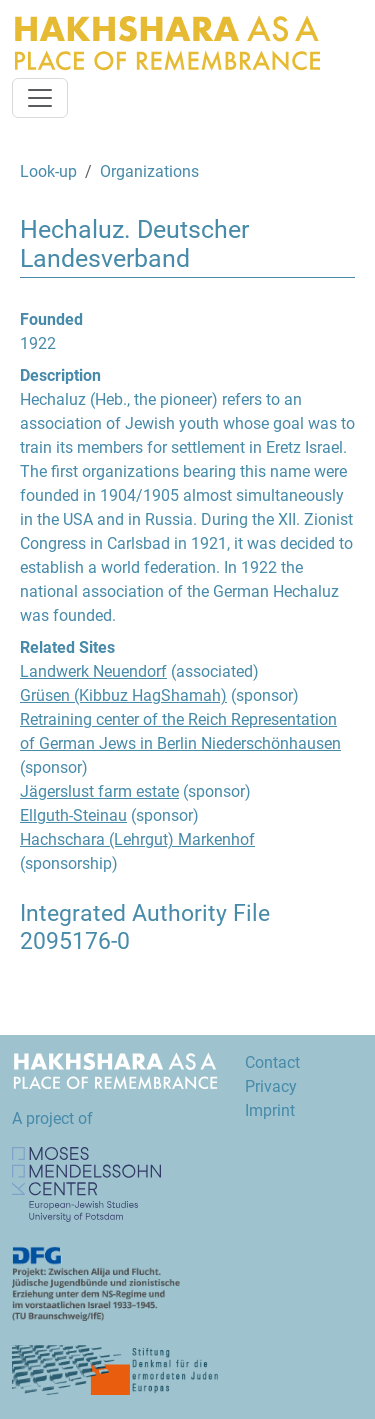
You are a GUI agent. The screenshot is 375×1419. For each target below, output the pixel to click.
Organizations (149, 171)
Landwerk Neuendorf (93, 671)
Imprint (270, 1110)
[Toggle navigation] (40, 98)
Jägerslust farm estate (99, 791)
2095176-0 (75, 941)
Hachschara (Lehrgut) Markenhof (137, 839)
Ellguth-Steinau (73, 815)
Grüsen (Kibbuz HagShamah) (123, 695)
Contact (272, 1062)
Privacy (271, 1086)
